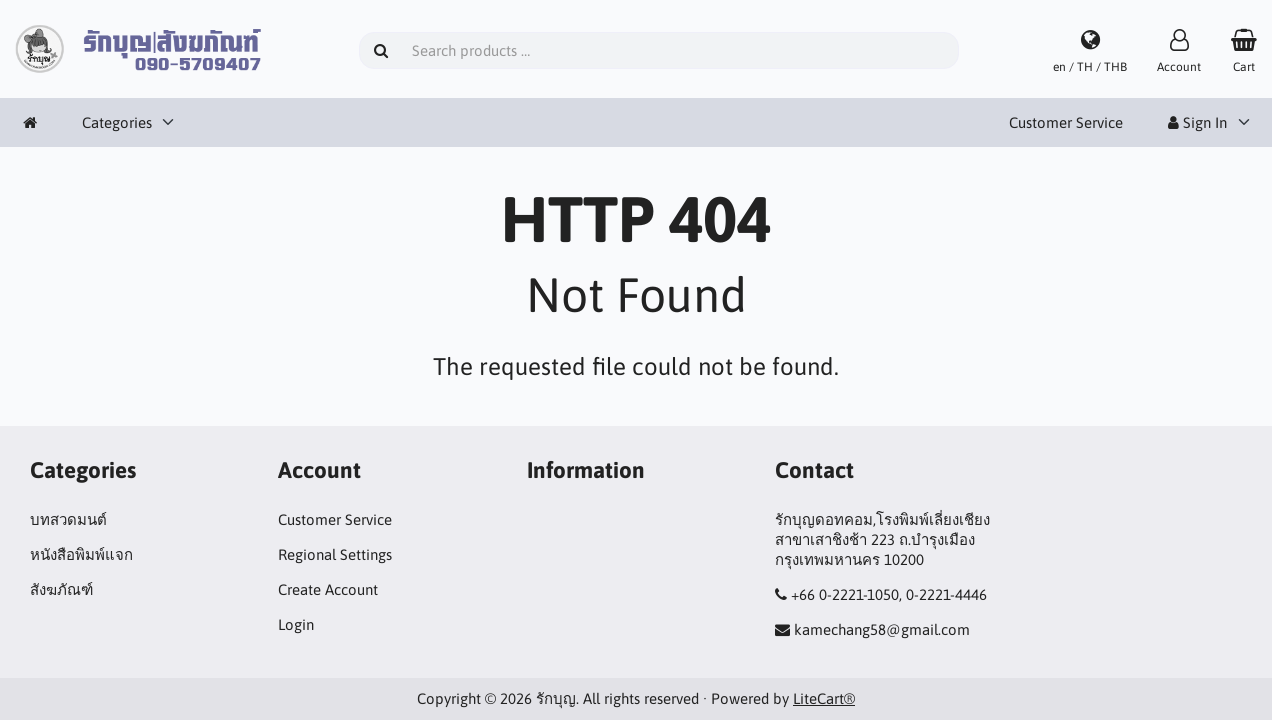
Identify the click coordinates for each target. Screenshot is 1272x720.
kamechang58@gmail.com (882, 629)
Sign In (1197, 122)
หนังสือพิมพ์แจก (81, 554)
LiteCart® (824, 698)
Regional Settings (335, 554)
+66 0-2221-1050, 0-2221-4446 (889, 594)
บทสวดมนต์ (68, 519)
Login (296, 624)
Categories (117, 122)
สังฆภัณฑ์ (61, 589)
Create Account (328, 589)
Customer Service (1066, 122)
